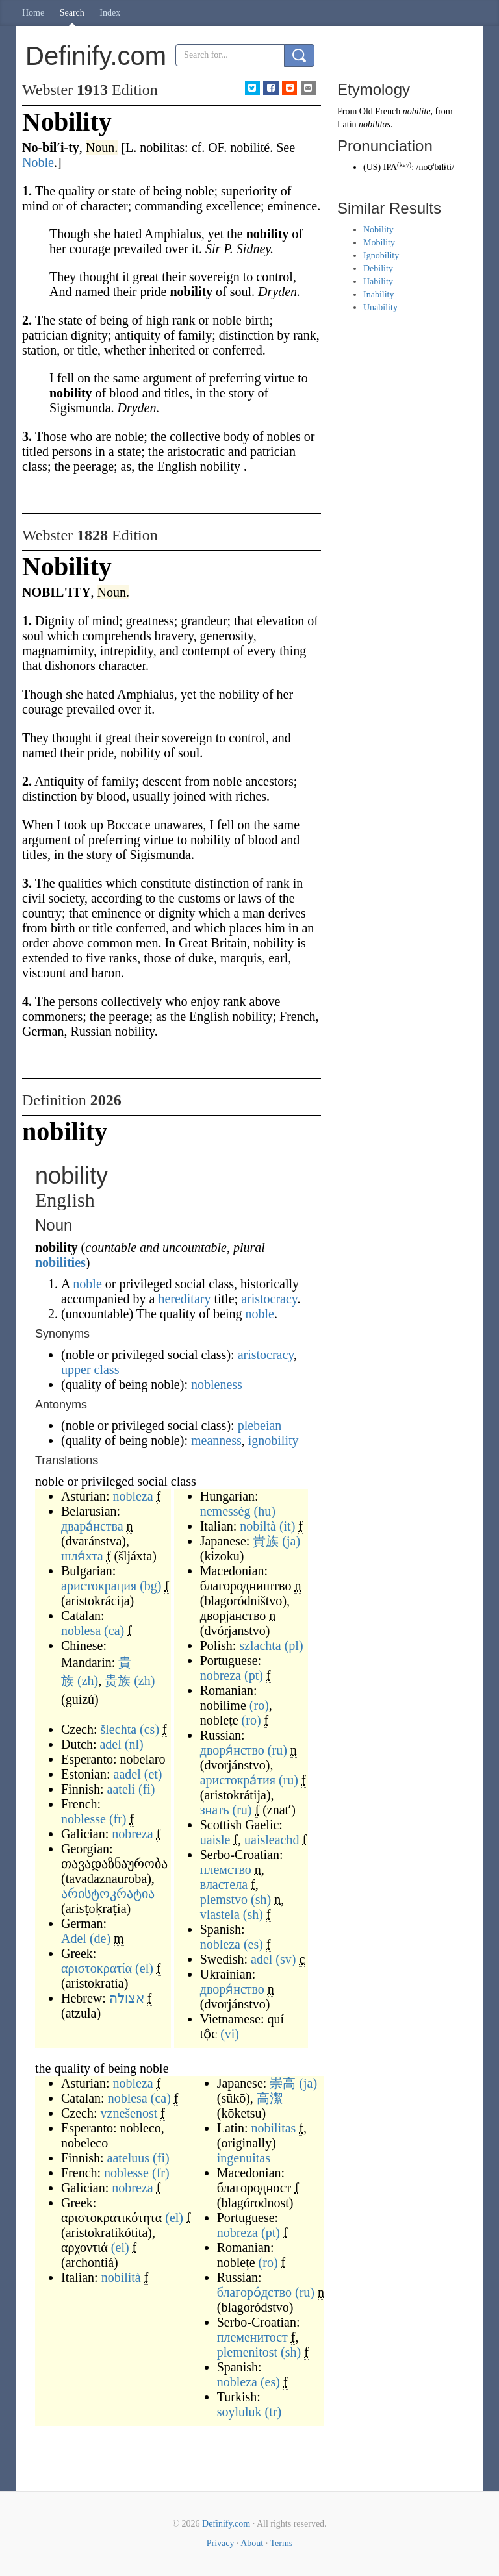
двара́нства (92, 1526)
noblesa (81, 1630)
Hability (378, 281)
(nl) (134, 1744)
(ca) (114, 1630)
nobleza (132, 1496)
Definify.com (226, 2524)
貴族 (266, 1541)
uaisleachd (271, 1839)
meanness (216, 1440)
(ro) (259, 1705)
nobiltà (258, 1526)
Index (109, 13)
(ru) (277, 1750)
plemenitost (247, 2352)
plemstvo (224, 1899)
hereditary (184, 1299)
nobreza (132, 1834)
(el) (144, 1968)
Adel (73, 1938)
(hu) (264, 1511)
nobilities (60, 1262)
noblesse (83, 1819)
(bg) (150, 1586)
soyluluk (239, 2412)
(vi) (229, 2034)
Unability (380, 307)
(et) (153, 1774)
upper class (90, 1369)
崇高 (283, 2083)
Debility (378, 268)
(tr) (273, 2412)
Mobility (379, 242)
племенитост (252, 2337)
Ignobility (381, 255)
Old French (379, 111)
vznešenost (129, 2113)
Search (72, 13)
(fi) (146, 1789)
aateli (121, 1789)
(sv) (285, 1959)
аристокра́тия (237, 1780)
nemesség (225, 1511)
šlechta (119, 1729)
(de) (100, 1938)
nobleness (216, 1384)
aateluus (128, 2158)
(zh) (87, 1680)
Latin (347, 124)
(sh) (261, 1899)
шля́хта (82, 1556)
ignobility (273, 1440)
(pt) (253, 1675)
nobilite (417, 111)
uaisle (215, 1839)
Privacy (221, 2543)
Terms (281, 2543)
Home (33, 13)
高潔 (270, 2098)
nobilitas (273, 2128)
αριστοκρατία (96, 1968)
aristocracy (269, 1299)
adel (110, 1744)
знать (214, 1810)
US (372, 167)
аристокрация (98, 1586)
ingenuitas (243, 2158)
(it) (287, 1526)
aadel (127, 1774)
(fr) (118, 1819)
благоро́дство (254, 2292)
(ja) (291, 1541)
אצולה (126, 1998)
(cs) (149, 1729)
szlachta (260, 1645)
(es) (253, 1944)
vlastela (220, 1914)
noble (87, 1284)
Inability (378, 294)
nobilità (121, 2277)
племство (225, 1869)
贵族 (118, 1680)
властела (224, 1884)
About (251, 2543)
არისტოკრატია (108, 1893)
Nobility (378, 229)
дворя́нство (232, 1750)
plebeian (260, 1425)
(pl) (294, 1645)
